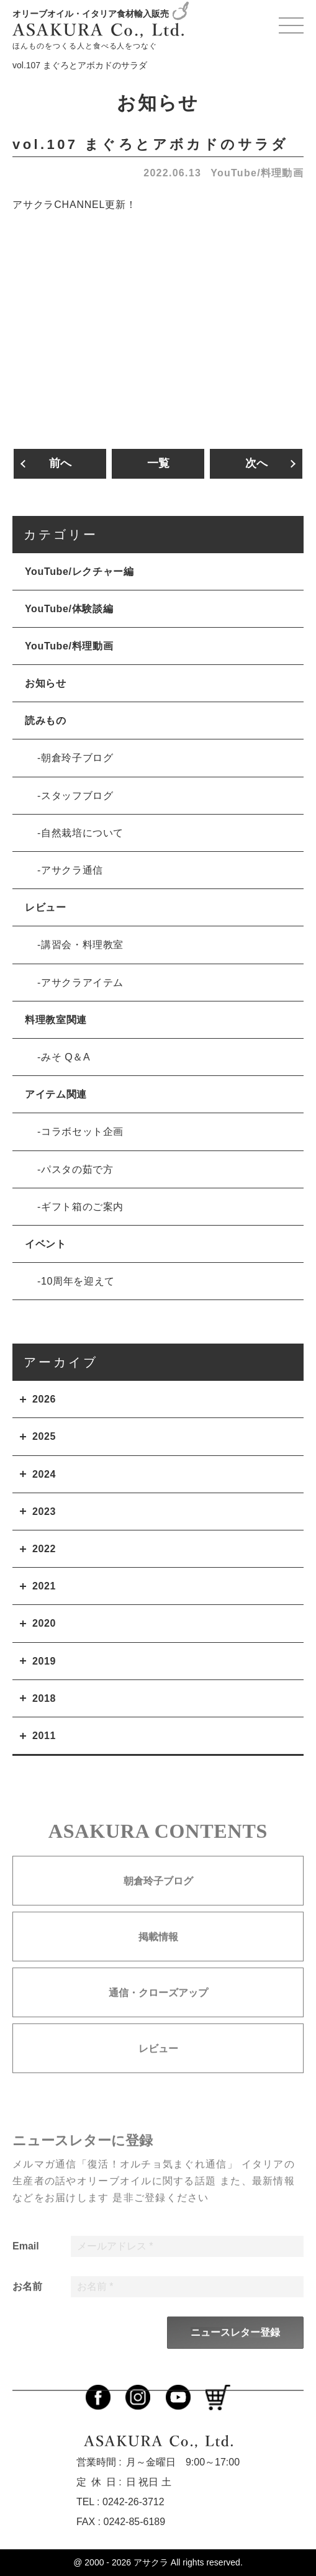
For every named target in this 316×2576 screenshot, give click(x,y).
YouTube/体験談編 (69, 608)
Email (25, 2270)
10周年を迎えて (78, 1281)
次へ (256, 463)
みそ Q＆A (65, 1057)
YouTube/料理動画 (257, 173)
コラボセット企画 (82, 1131)
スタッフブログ (77, 795)
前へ (60, 463)
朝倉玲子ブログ (77, 757)
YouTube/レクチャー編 (79, 571)
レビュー (45, 907)
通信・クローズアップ (158, 2016)
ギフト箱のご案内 (82, 1206)
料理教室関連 (56, 1020)
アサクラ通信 (72, 870)
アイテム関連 (56, 1094)
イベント (45, 1244)
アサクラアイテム (82, 982)
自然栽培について (82, 833)
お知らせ (45, 683)
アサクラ (150, 2562)
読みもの (45, 720)
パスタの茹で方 (77, 1169)
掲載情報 (158, 1960)
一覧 (158, 463)
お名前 (27, 2310)
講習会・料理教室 (82, 944)
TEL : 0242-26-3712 (120, 2502)
